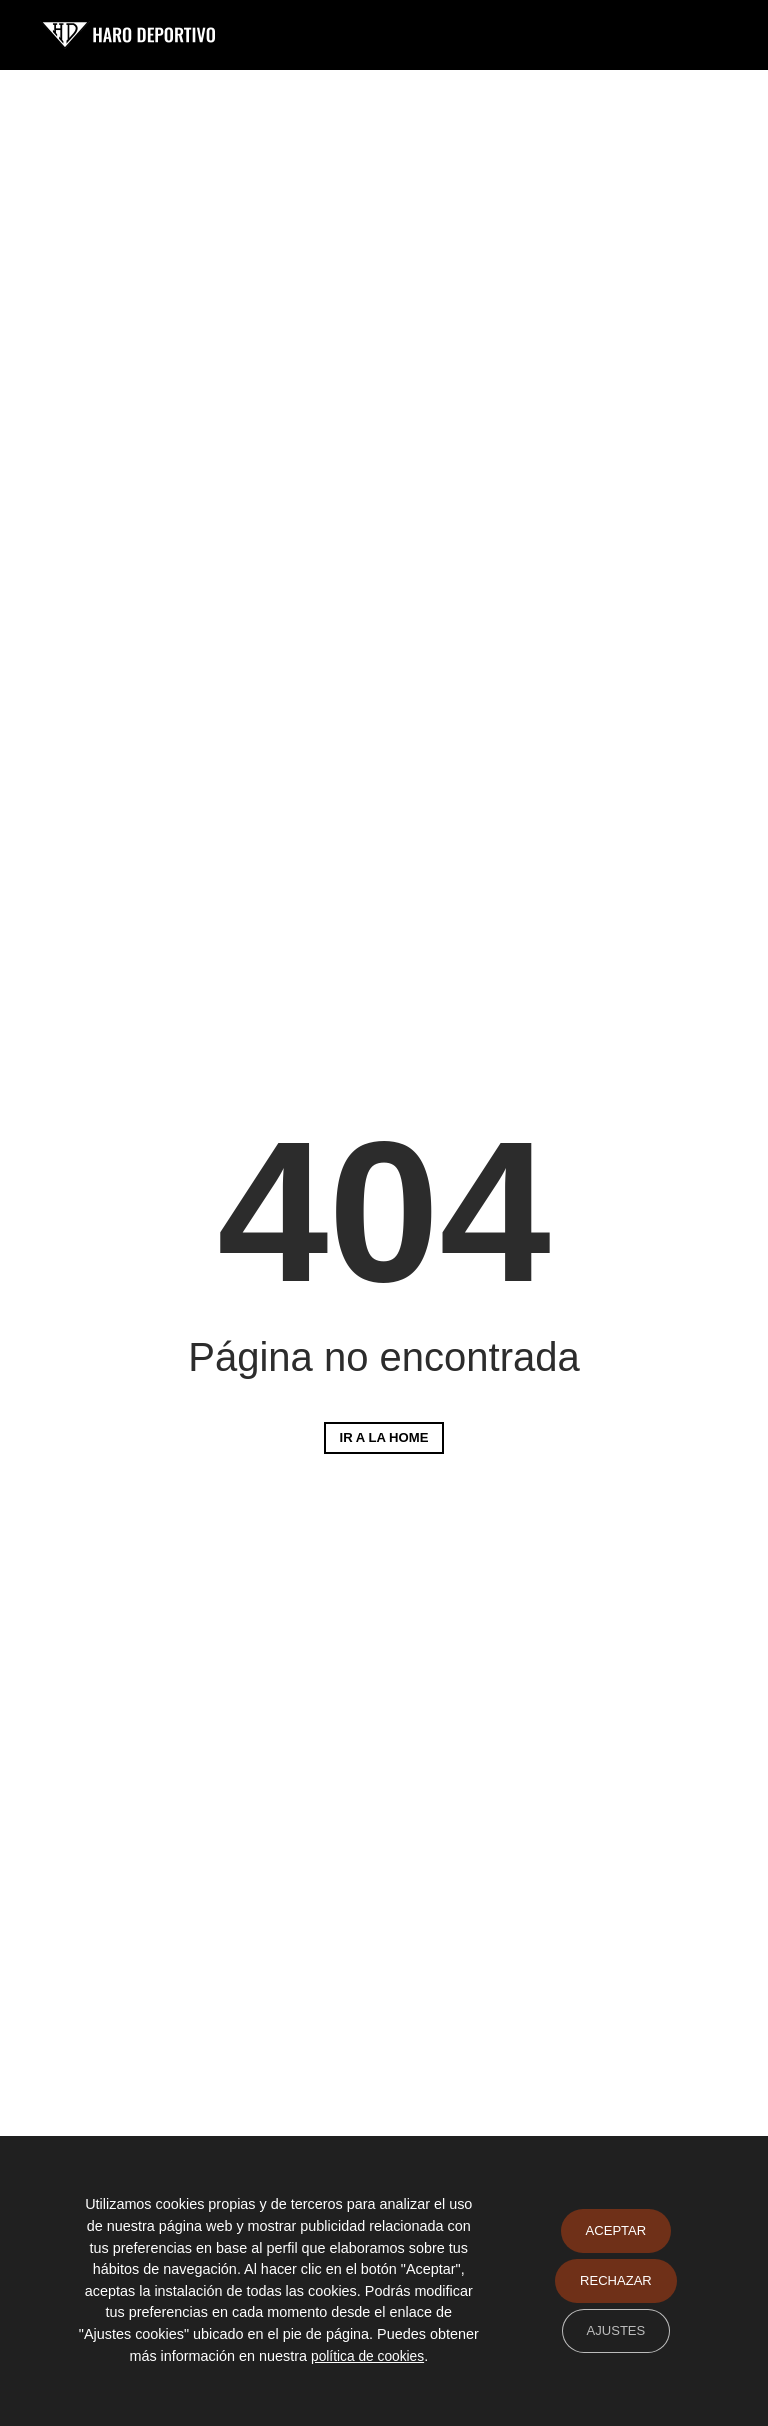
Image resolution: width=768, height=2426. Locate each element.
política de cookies (391, 2356)
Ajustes (613, 2331)
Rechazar (613, 2281)
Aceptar (613, 2231)
